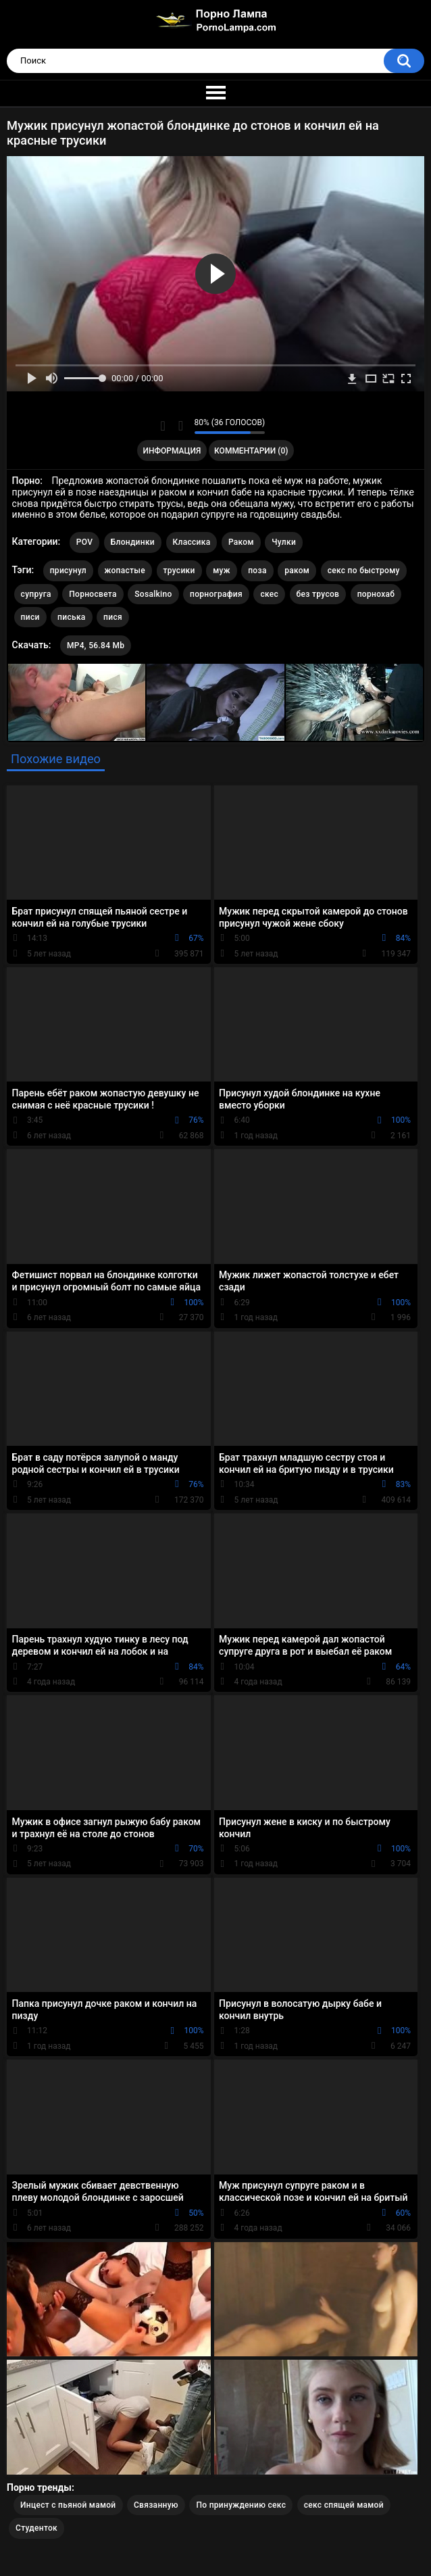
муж (221, 570)
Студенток (36, 2528)
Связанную (156, 2505)
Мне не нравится (181, 426)
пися (112, 617)
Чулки (284, 542)
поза (257, 570)
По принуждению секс (241, 2505)
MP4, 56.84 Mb (95, 645)
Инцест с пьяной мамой (68, 2505)
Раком (241, 542)
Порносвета (93, 594)
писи (30, 617)
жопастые (125, 570)
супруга (36, 594)
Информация (172, 451)
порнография (216, 594)
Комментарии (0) (251, 451)
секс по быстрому (364, 570)
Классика (192, 542)
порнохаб (376, 594)
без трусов (318, 594)
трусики (179, 570)
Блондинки (133, 542)
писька (71, 617)
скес (269, 594)
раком (296, 570)
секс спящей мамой (344, 2505)
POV (84, 542)
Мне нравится (163, 426)
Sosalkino (153, 594)
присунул (68, 570)
